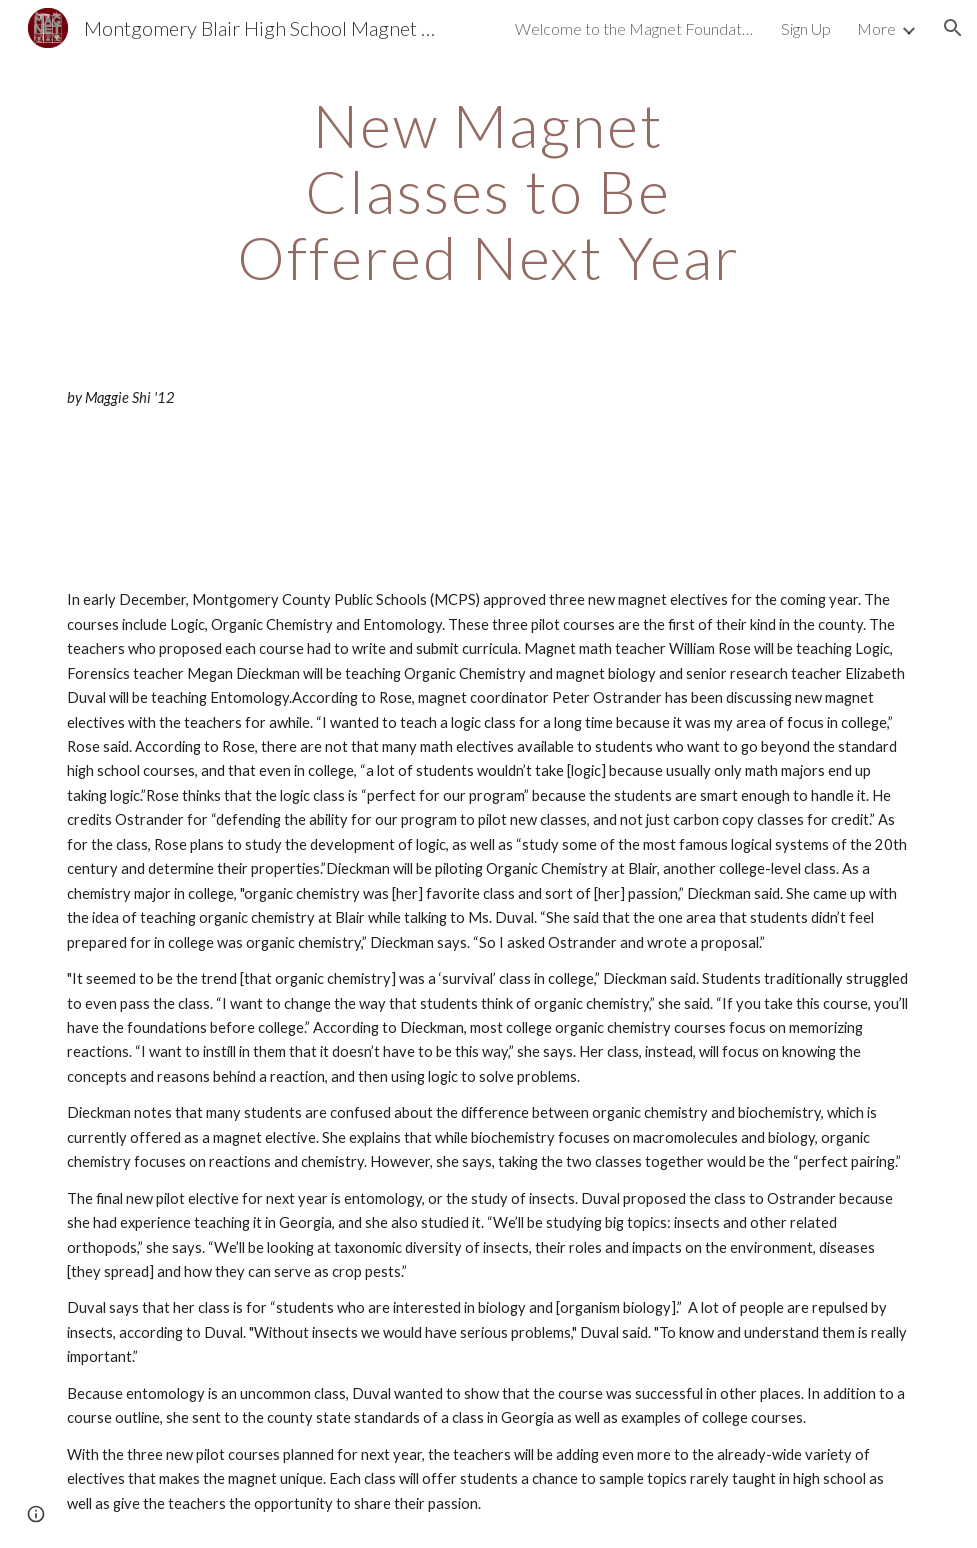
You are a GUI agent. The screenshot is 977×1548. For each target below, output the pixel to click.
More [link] (876, 28)
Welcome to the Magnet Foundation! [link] (635, 28)
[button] (953, 28)
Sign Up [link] (806, 28)
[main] (488, 191)
